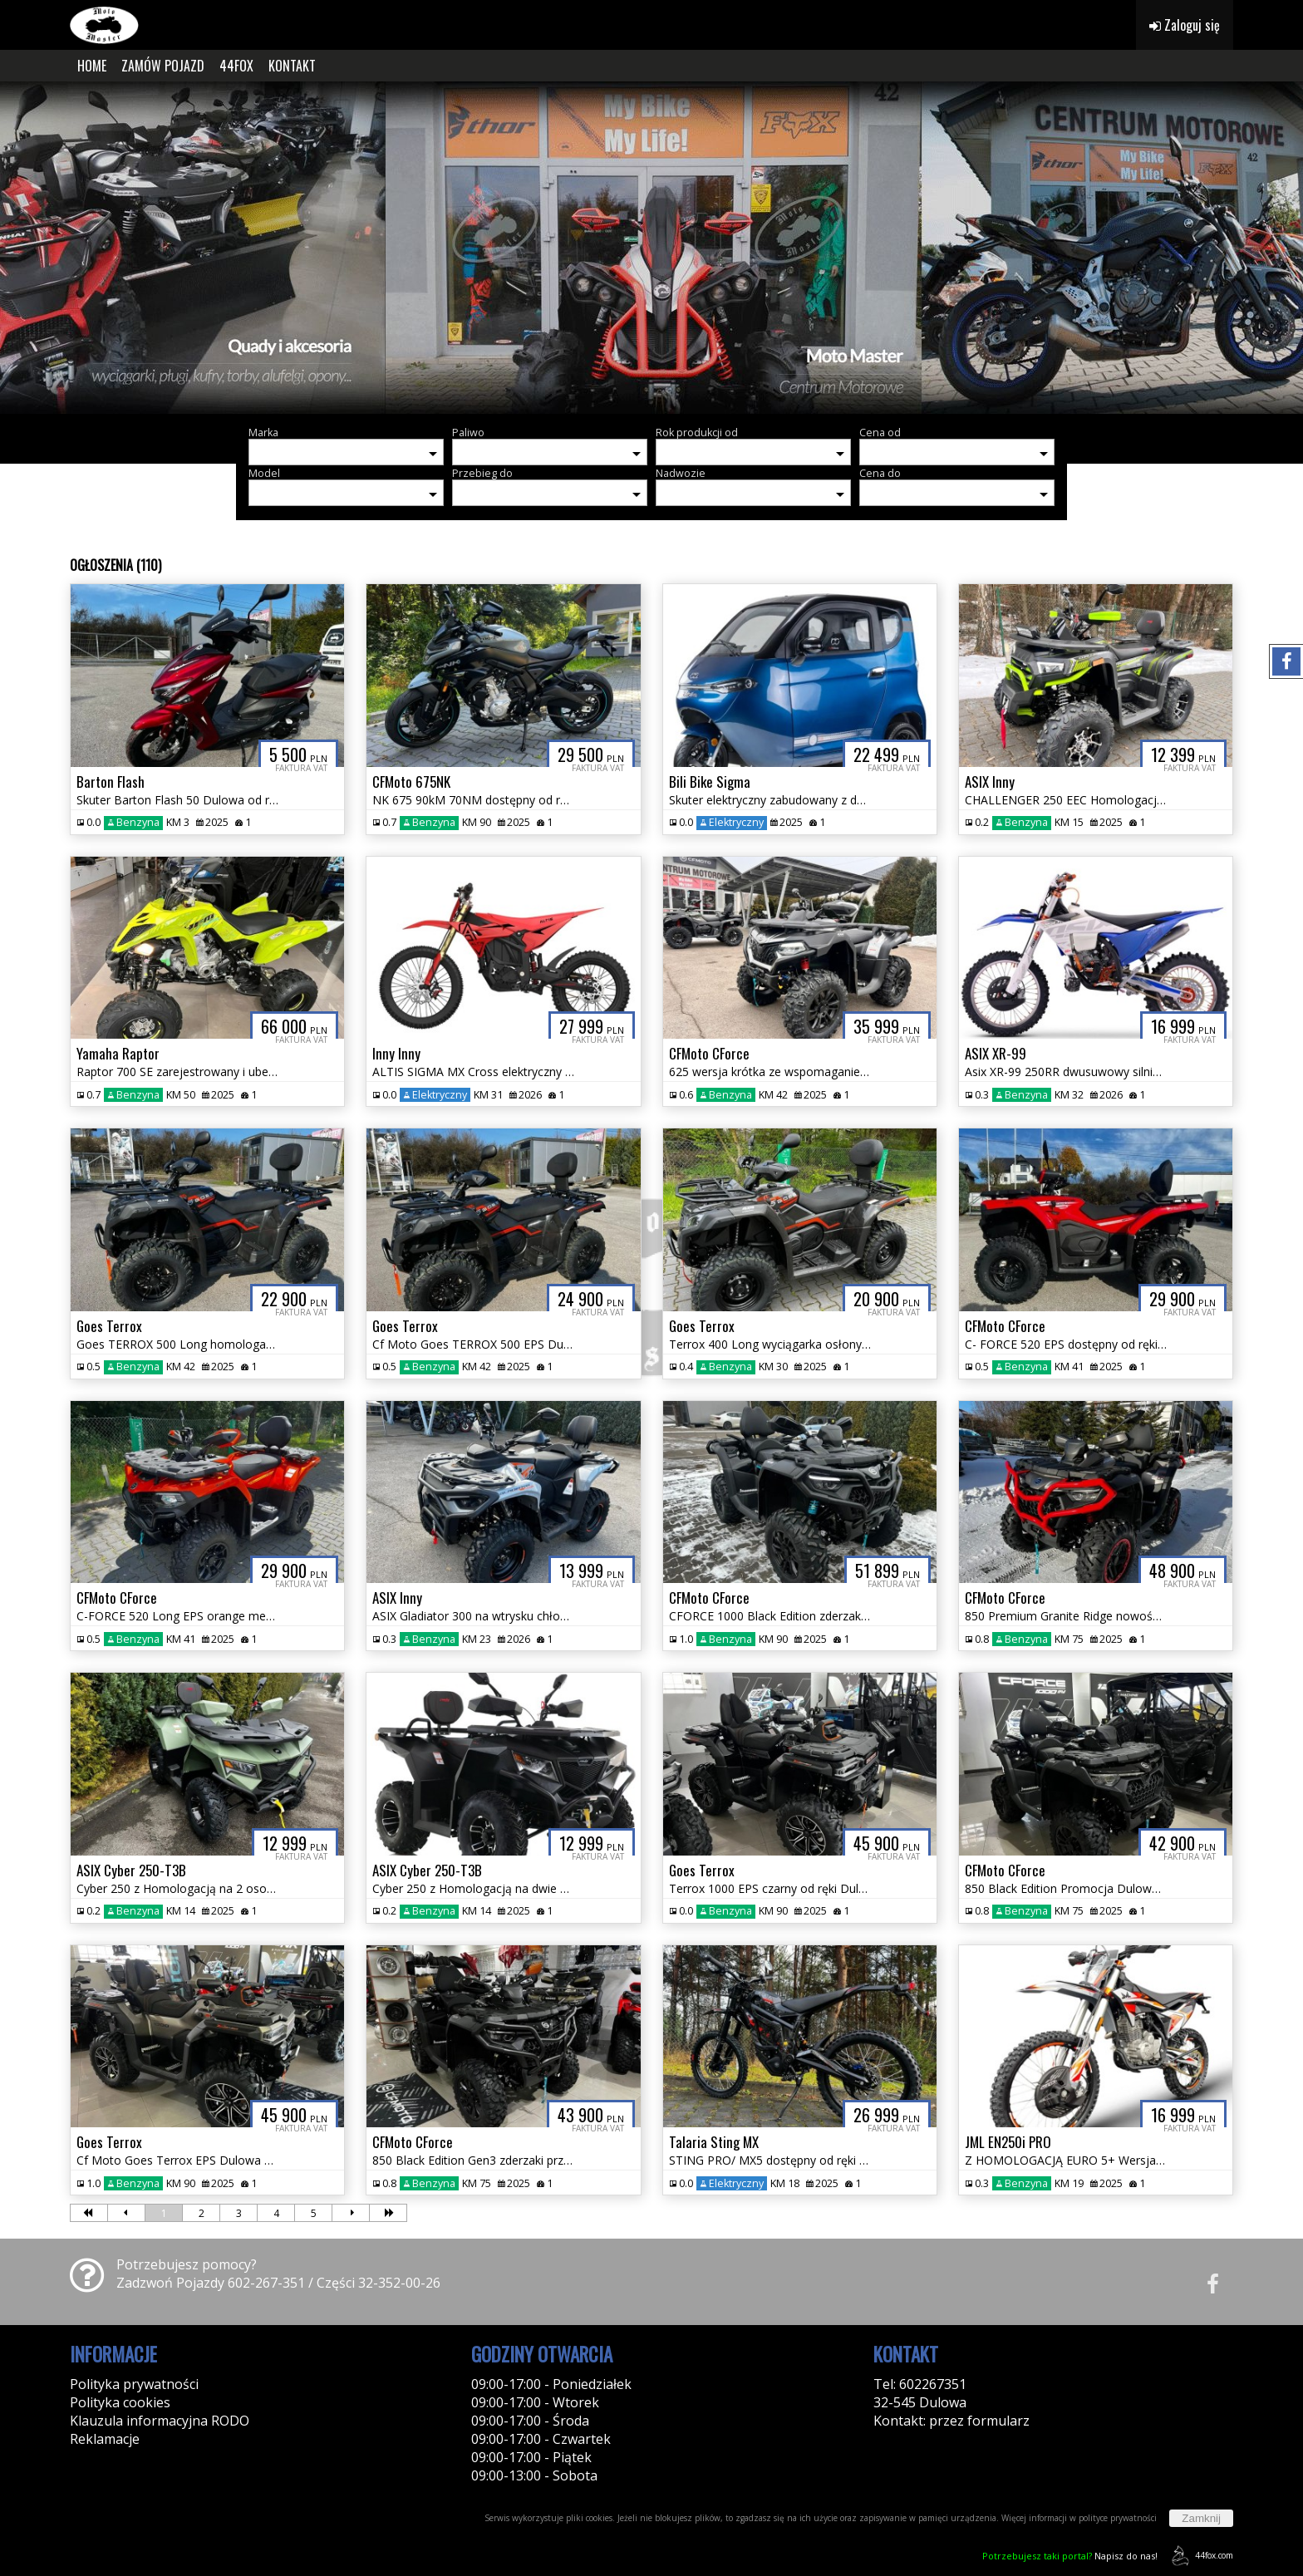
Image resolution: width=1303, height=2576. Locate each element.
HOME (91, 66)
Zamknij (1201, 2518)
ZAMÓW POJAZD (162, 66)
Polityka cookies (120, 2402)
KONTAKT (292, 66)
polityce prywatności (1118, 2518)
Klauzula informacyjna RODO (159, 2420)
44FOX (236, 66)
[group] (651, 247)
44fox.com (1199, 2555)
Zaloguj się (1184, 25)
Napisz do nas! (1070, 2555)
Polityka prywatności (134, 2384)
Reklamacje (105, 2439)
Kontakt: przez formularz (951, 2420)
